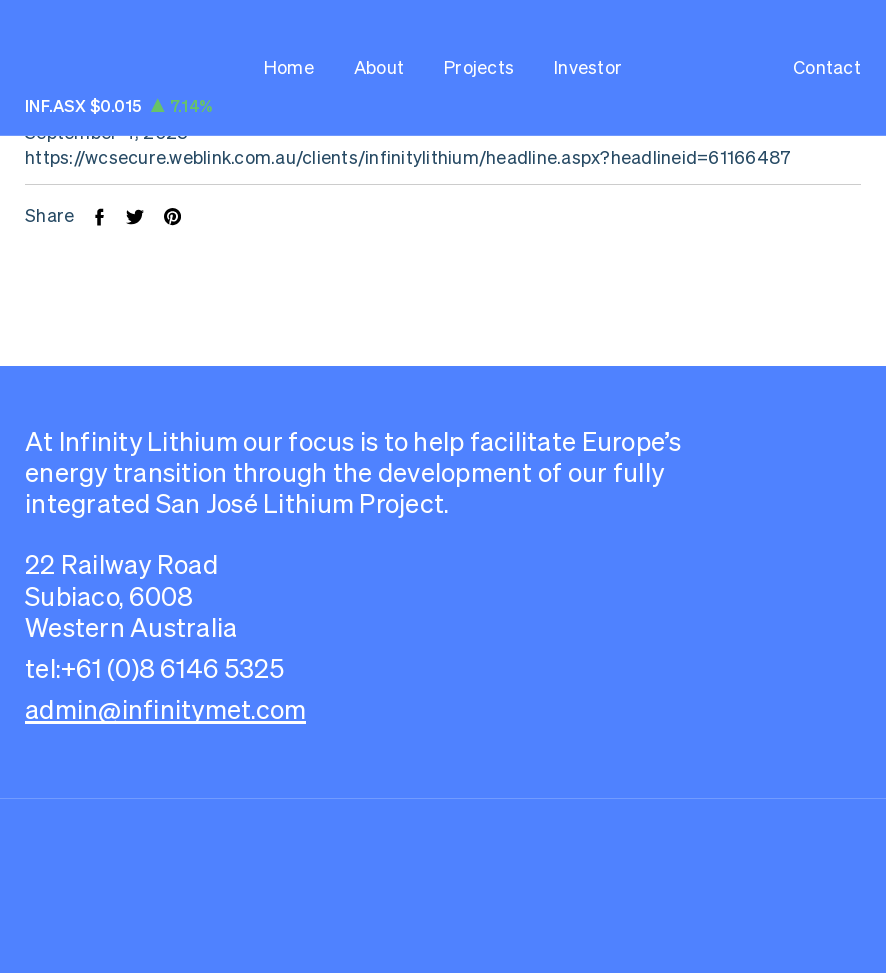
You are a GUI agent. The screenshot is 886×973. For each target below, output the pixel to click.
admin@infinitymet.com (165, 709)
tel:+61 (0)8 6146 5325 (155, 668)
